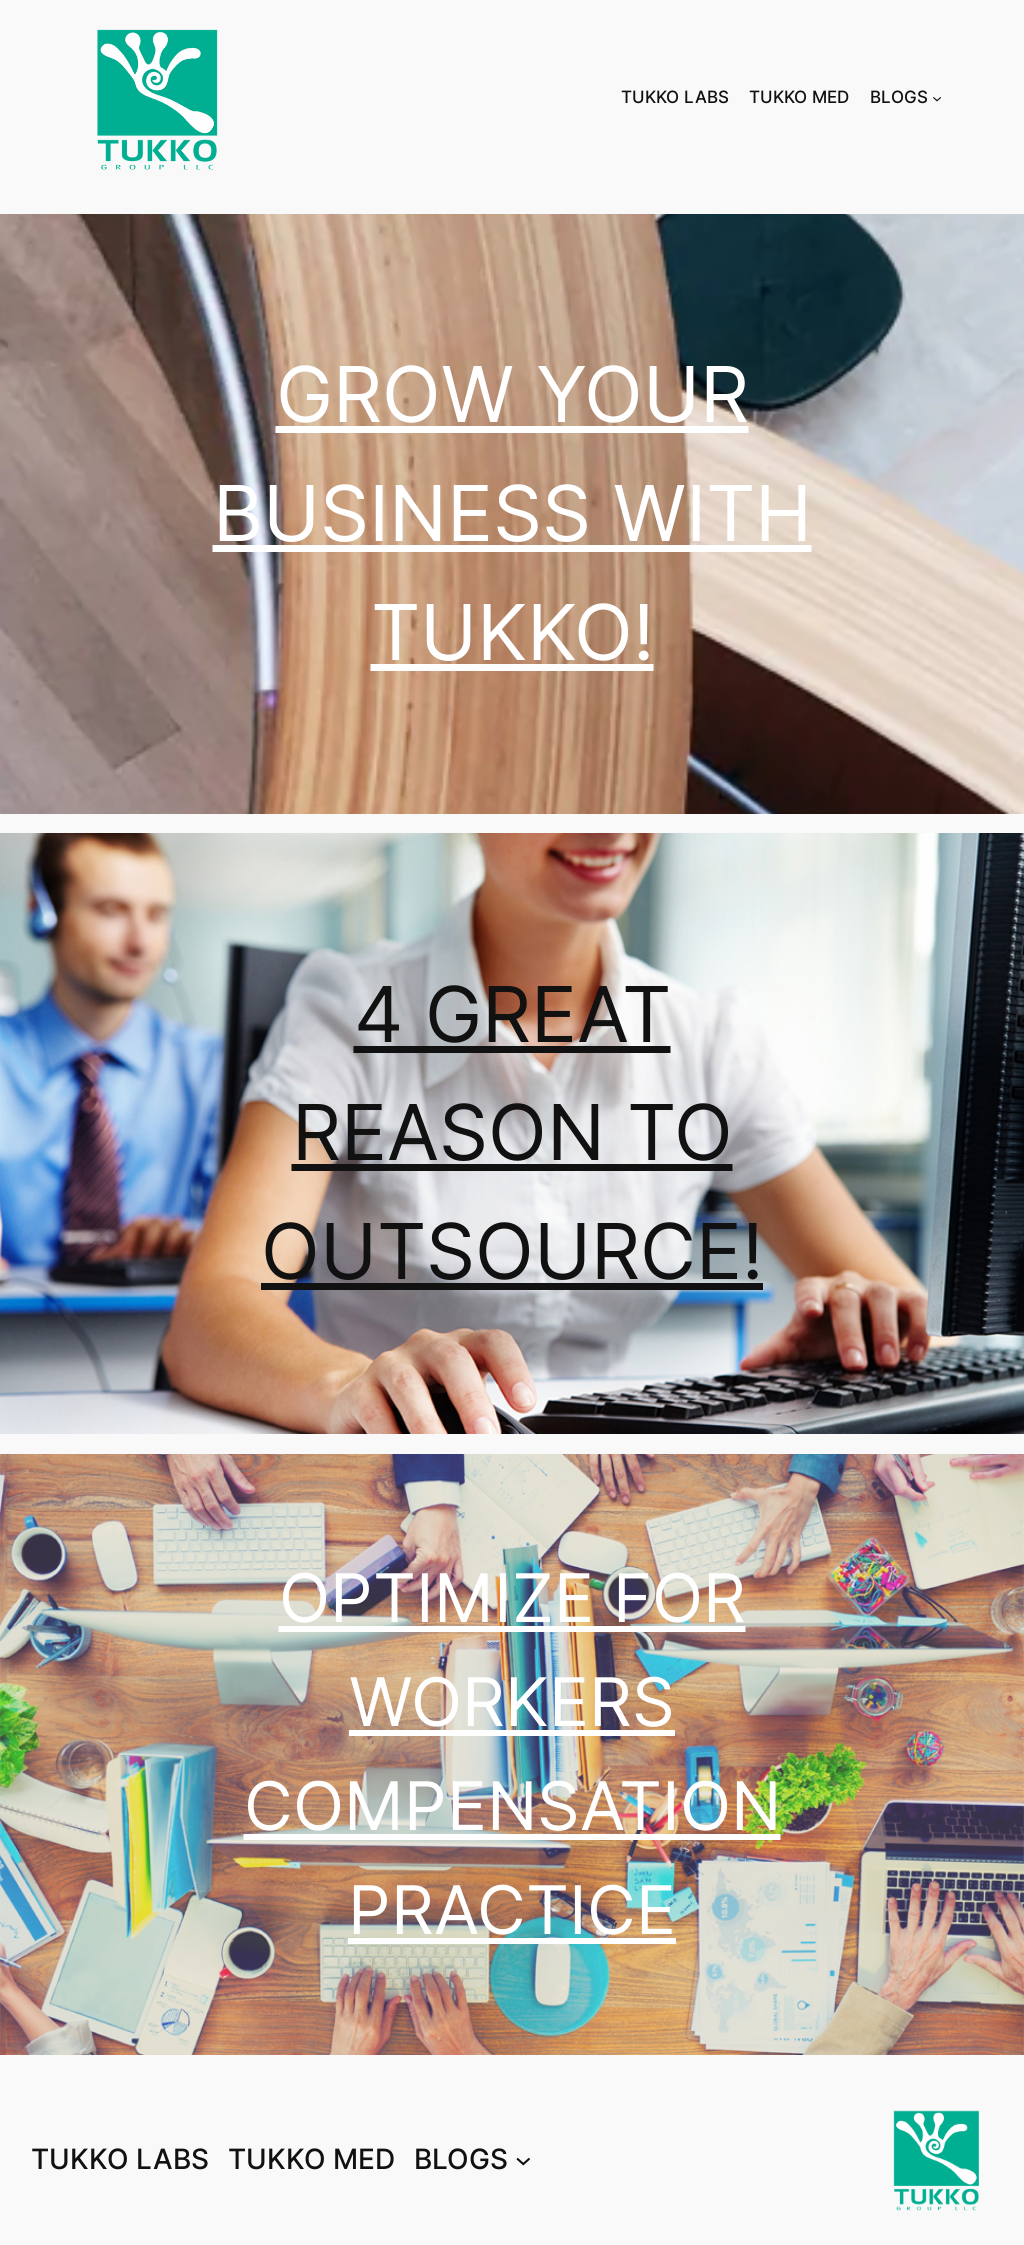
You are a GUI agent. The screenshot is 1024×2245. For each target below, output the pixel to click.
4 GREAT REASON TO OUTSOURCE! (512, 1133)
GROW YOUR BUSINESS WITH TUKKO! (512, 513)
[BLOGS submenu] (937, 97)
